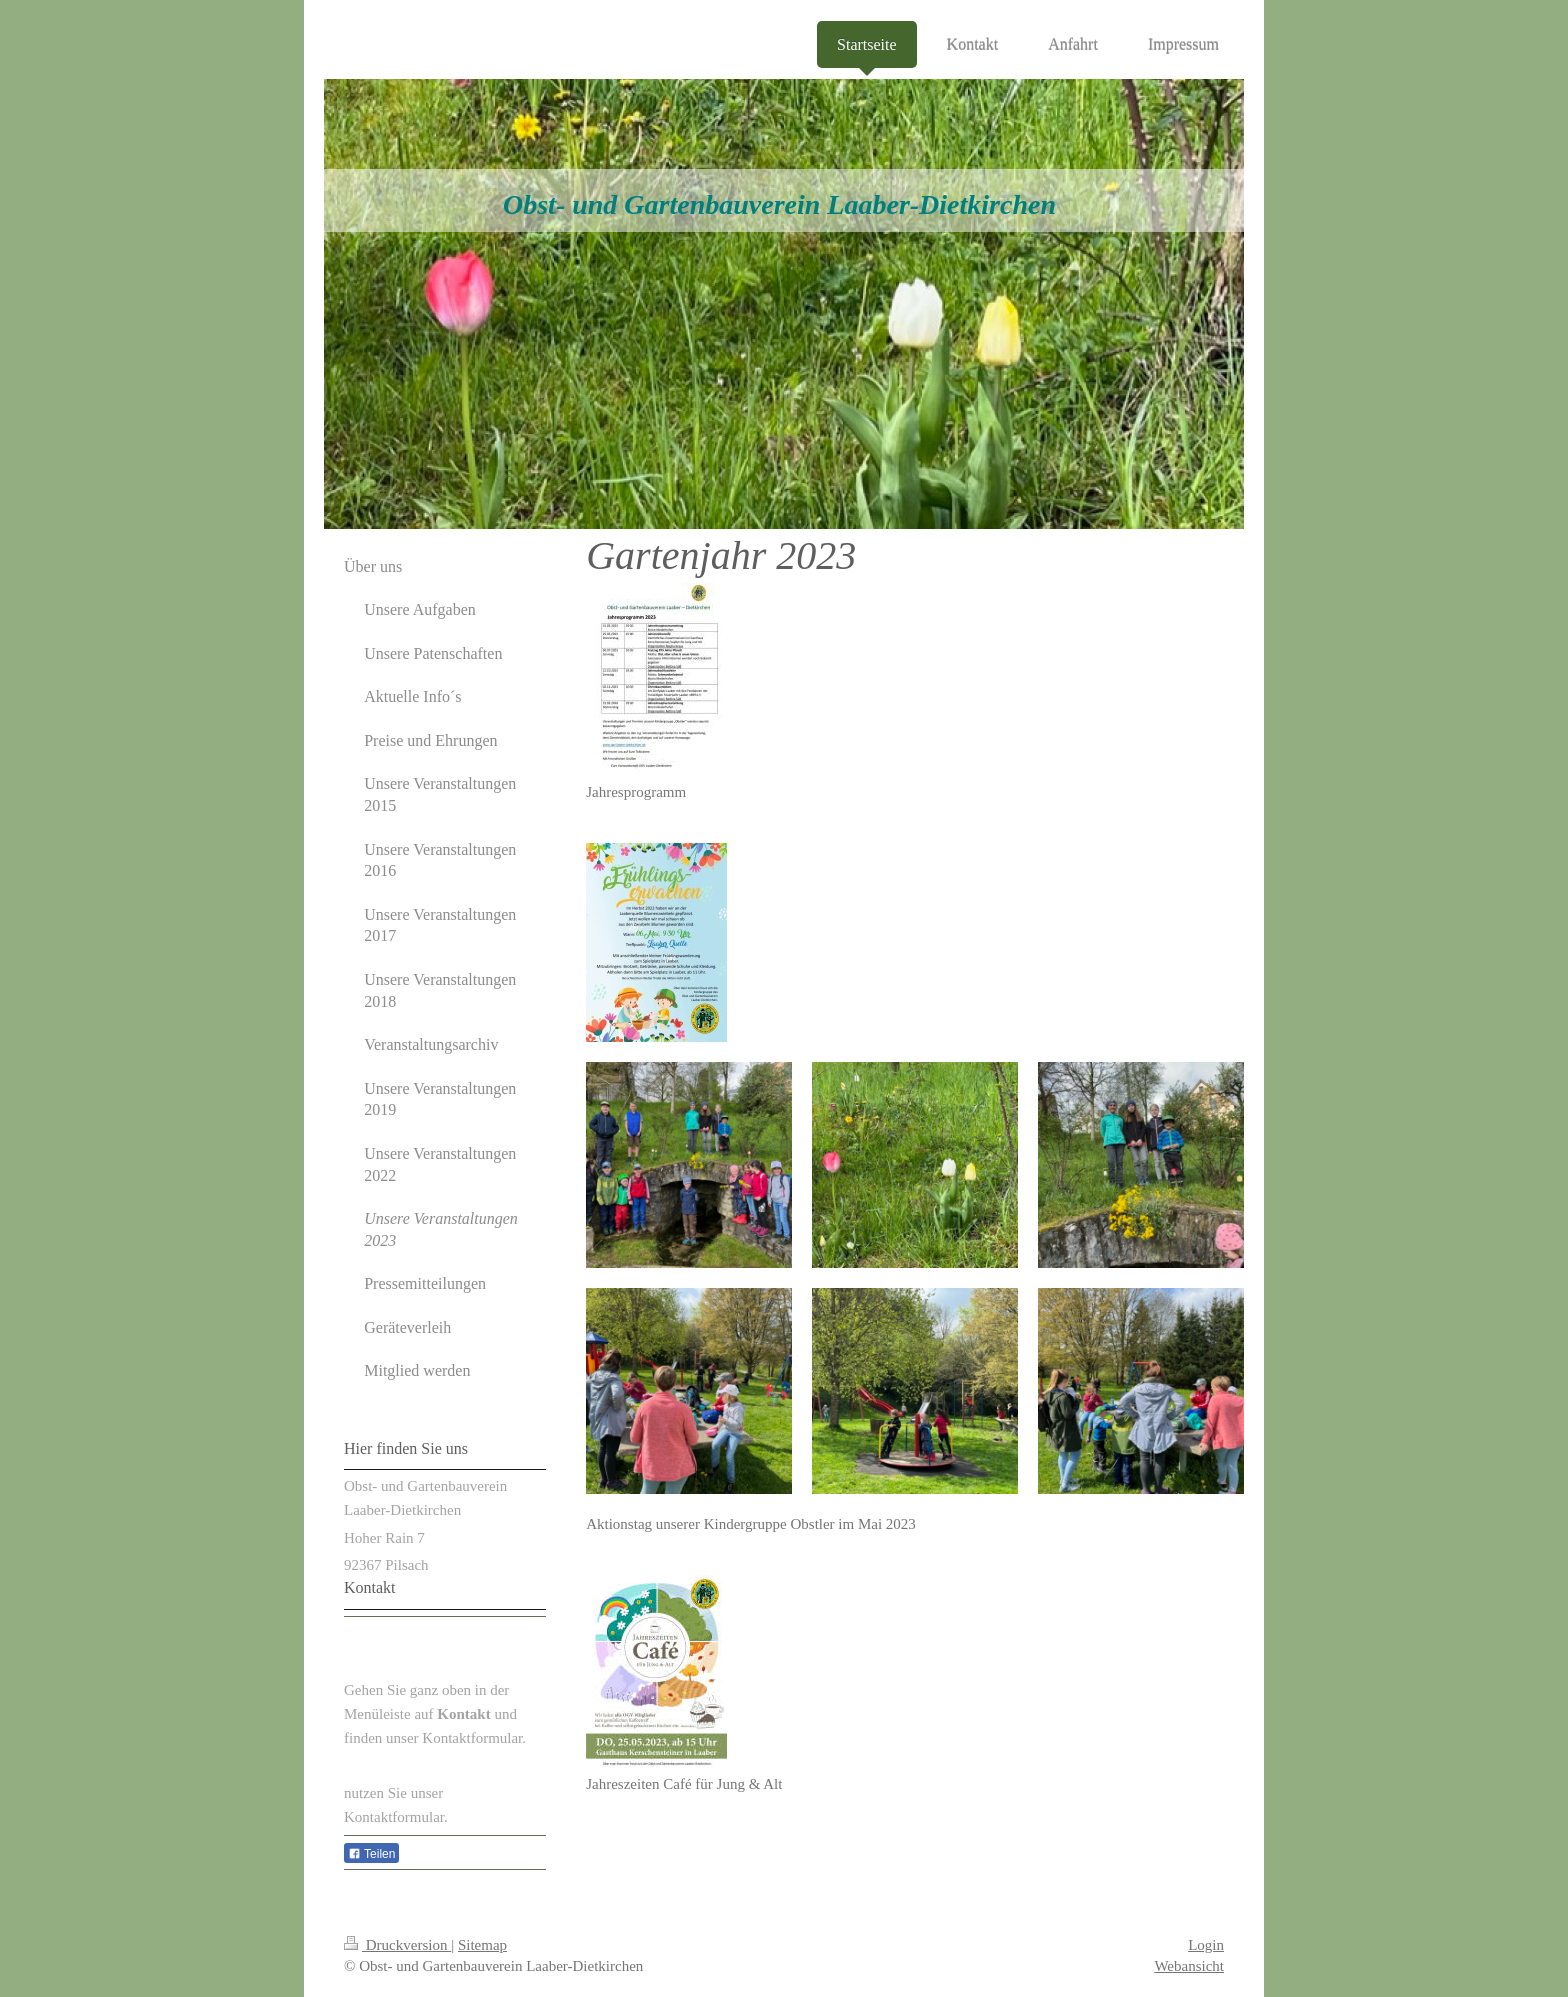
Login (1206, 1945)
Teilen (371, 1854)
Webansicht (1189, 1966)
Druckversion (397, 1945)
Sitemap (482, 1945)
